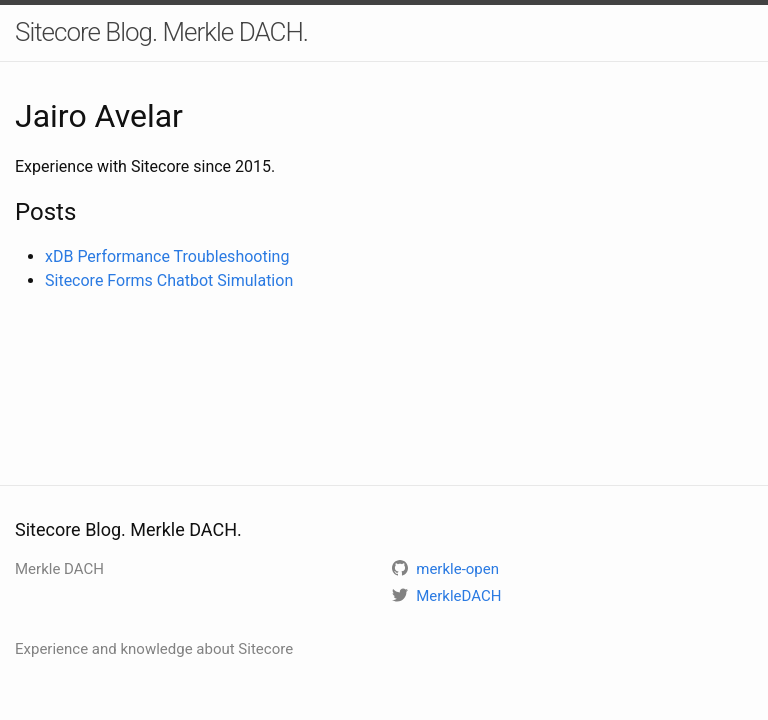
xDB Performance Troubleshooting (167, 256)
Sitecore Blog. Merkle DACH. (161, 32)
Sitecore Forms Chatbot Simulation (169, 280)
